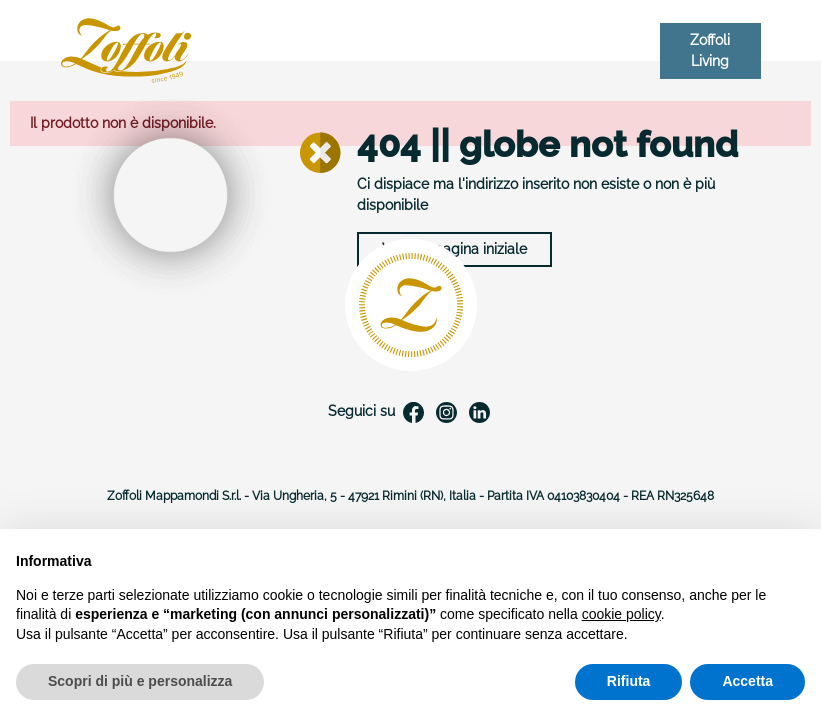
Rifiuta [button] (629, 681)
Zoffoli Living (710, 50)
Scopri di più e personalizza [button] (140, 681)
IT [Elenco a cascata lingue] (638, 50)
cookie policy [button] (621, 614)
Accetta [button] (747, 681)
